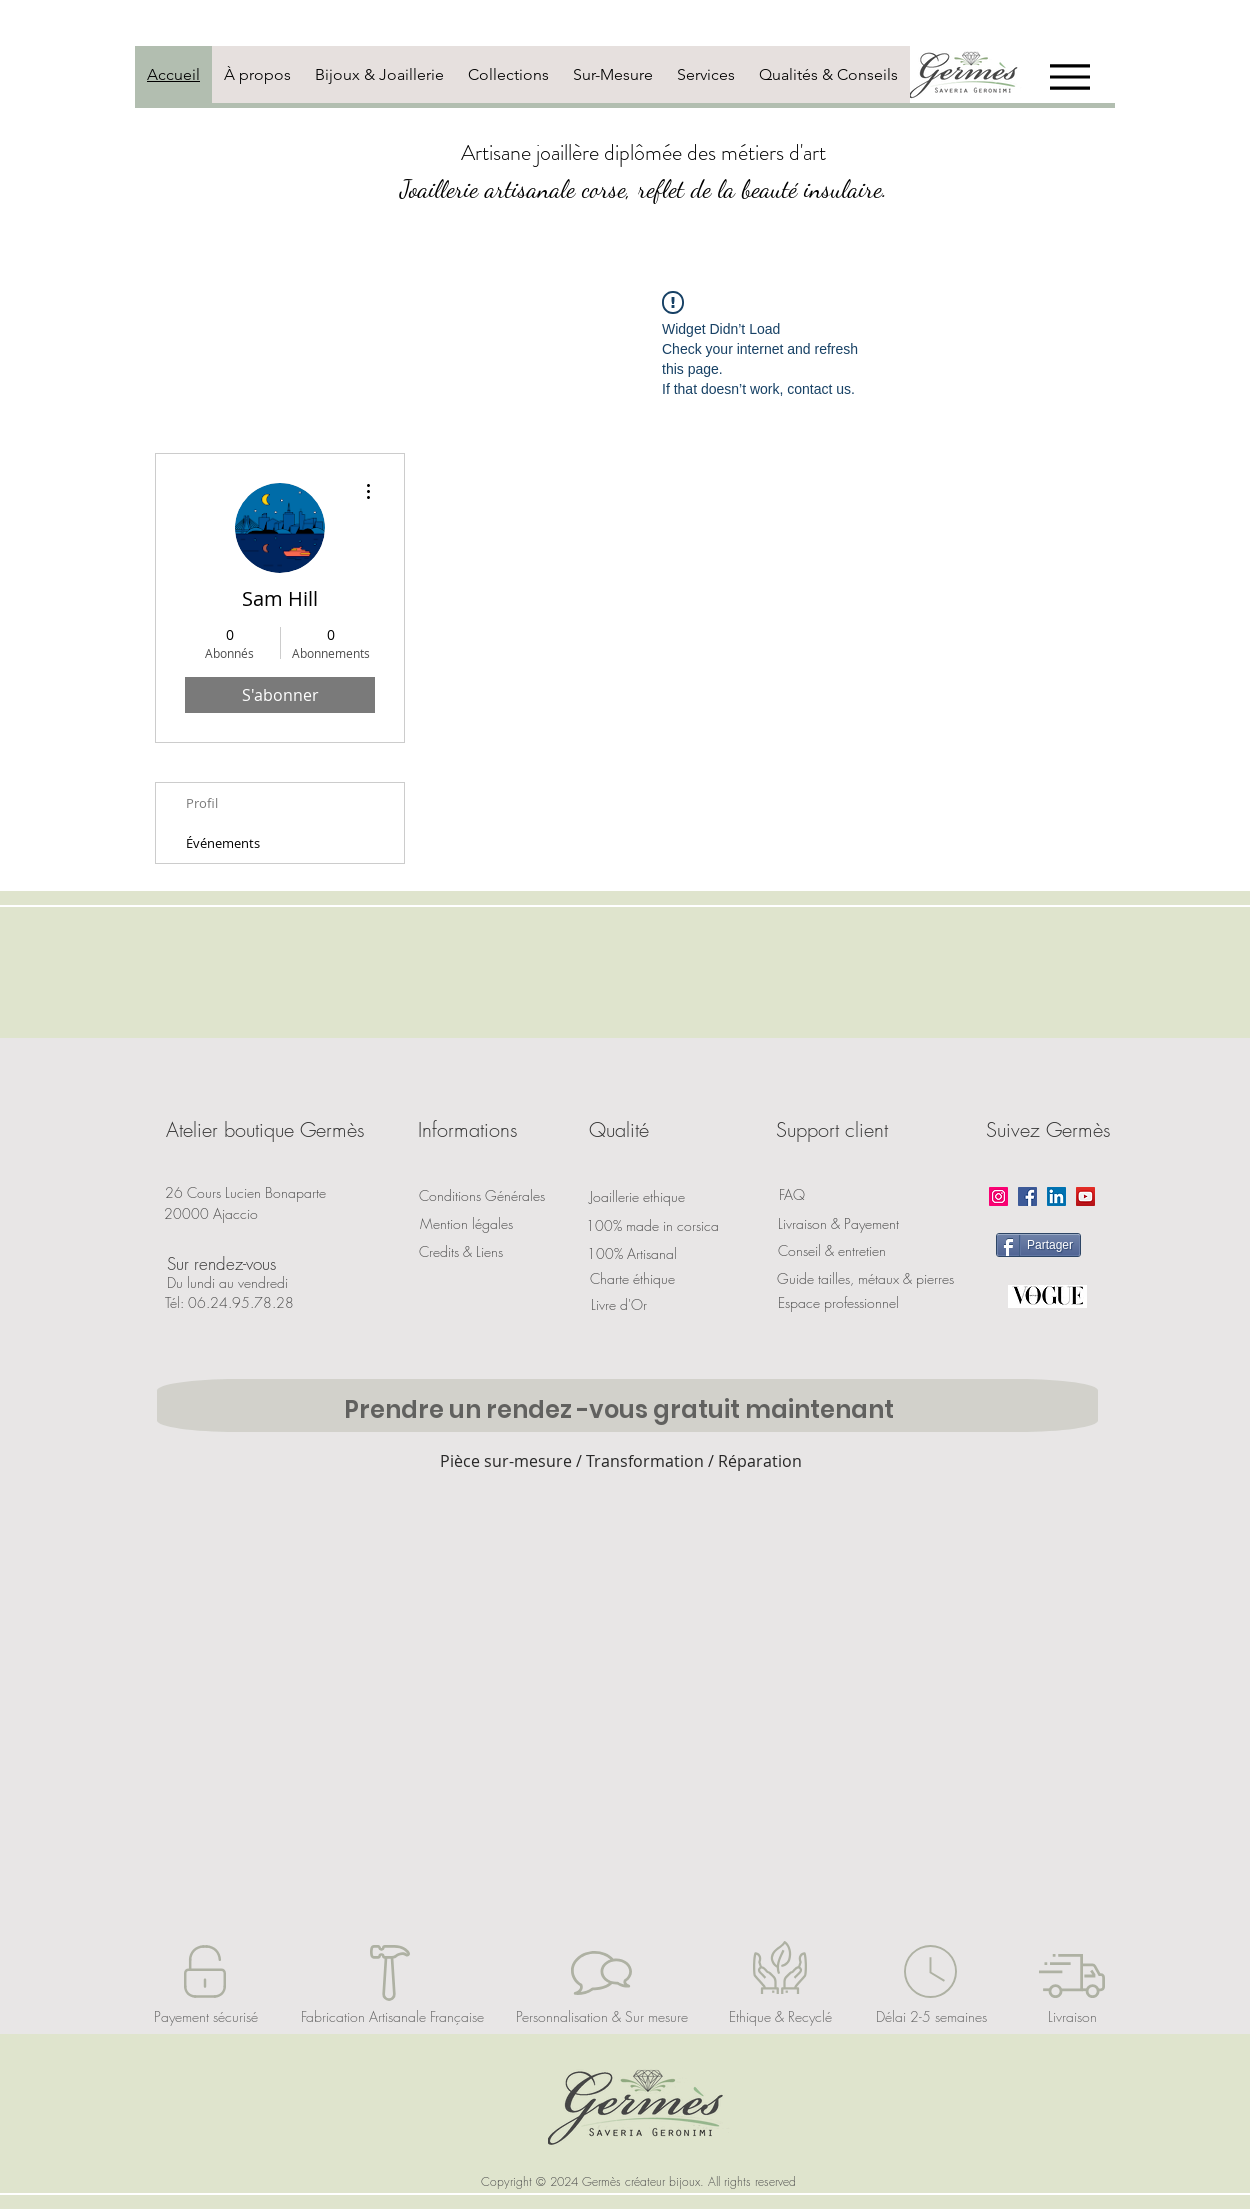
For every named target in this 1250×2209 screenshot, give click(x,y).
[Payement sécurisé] (206, 2017)
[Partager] (1038, 1245)
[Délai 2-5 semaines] (931, 2017)
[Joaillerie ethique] (637, 1196)
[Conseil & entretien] (831, 1251)
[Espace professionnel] (838, 1303)
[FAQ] (792, 1195)
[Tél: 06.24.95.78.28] (229, 1303)
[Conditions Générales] (482, 1196)
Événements (223, 843)
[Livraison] (1072, 2017)
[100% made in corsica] (652, 1225)
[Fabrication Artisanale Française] (392, 2017)
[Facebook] (1027, 1196)
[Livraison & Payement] (838, 1224)
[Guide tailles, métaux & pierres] (865, 1279)
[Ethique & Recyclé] (780, 2017)
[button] (265, 1130)
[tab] (173, 74)
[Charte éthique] (632, 1278)
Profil (202, 803)
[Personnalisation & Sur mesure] (601, 2017)
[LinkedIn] (1056, 1196)
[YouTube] (1085, 1196)
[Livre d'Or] (619, 1304)
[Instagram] (998, 1196)
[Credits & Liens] (461, 1252)
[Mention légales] (466, 1224)
